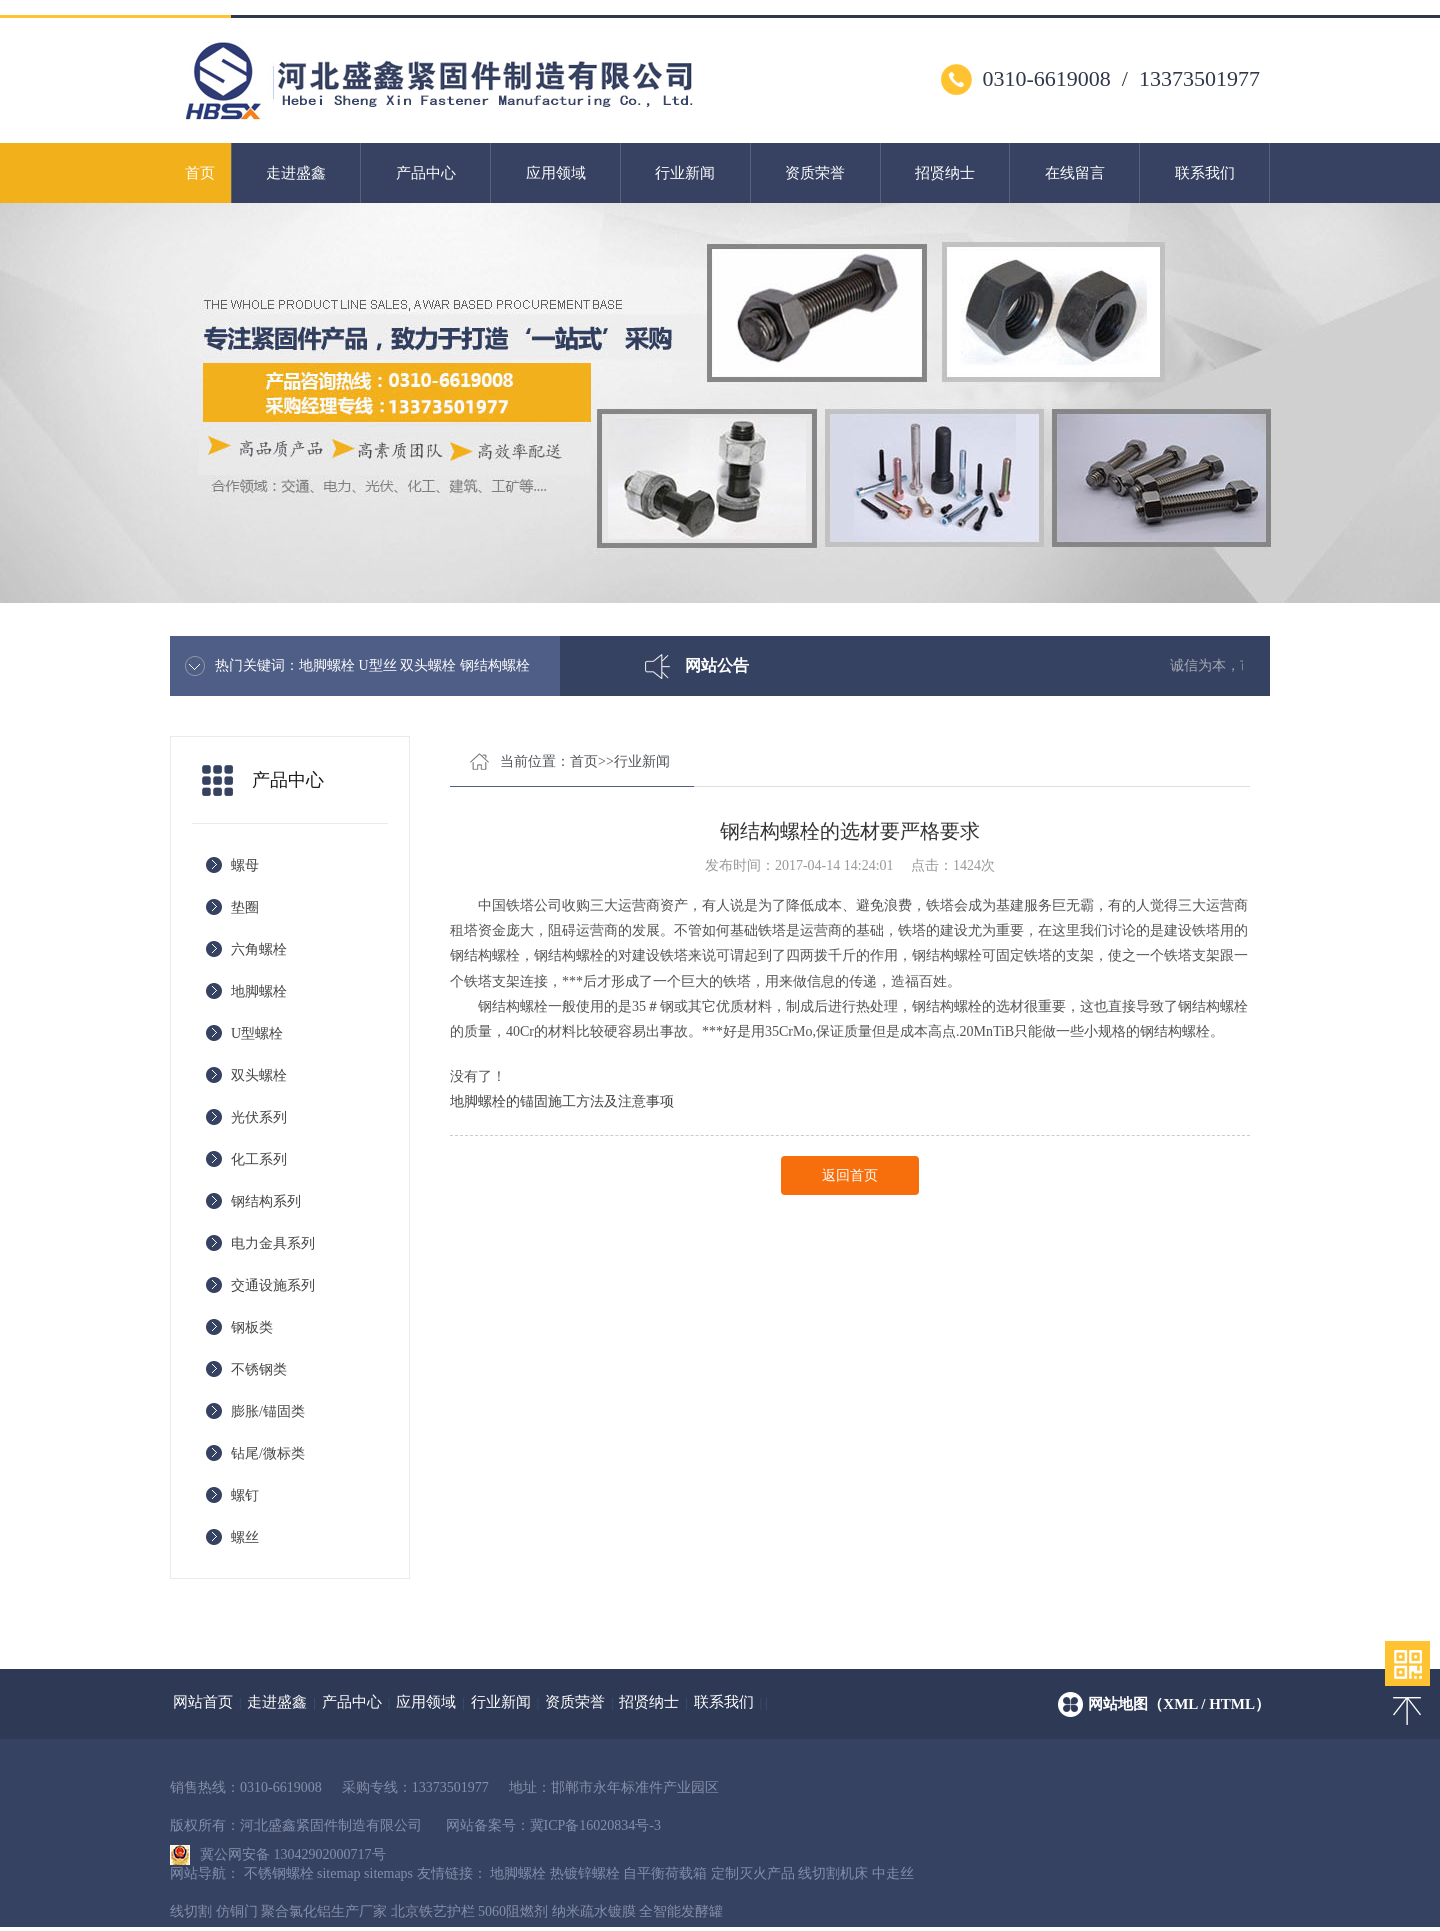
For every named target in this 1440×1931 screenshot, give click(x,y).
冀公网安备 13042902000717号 (278, 1850)
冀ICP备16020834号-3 (595, 1825)
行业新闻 (685, 173)
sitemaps (388, 1873)
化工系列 (259, 1159)
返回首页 (850, 1175)
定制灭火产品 (753, 1873)
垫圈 (245, 907)
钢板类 (252, 1327)
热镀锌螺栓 (585, 1873)
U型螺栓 (257, 1033)
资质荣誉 (815, 173)
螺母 (245, 865)
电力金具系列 (273, 1243)
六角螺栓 (259, 949)
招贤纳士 (945, 173)
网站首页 (203, 1702)
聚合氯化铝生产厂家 (324, 1911)
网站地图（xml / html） (1179, 1704)
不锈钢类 (259, 1369)
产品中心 (426, 173)
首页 (200, 173)
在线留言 (1075, 173)
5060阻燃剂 (513, 1911)
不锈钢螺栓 (279, 1873)
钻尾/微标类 (268, 1453)
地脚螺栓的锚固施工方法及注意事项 (562, 1101)
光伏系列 (259, 1117)
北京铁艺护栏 (433, 1911)
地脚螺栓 (259, 991)
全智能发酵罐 (681, 1911)
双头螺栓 (259, 1075)
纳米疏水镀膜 (594, 1911)
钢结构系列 (266, 1201)
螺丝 (245, 1537)
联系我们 (1205, 173)
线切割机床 (833, 1873)
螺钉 (245, 1495)
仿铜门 (237, 1911)
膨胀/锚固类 (268, 1411)
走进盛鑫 (296, 173)
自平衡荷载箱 (665, 1873)
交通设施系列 (273, 1285)
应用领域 (556, 173)
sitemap (339, 1873)
